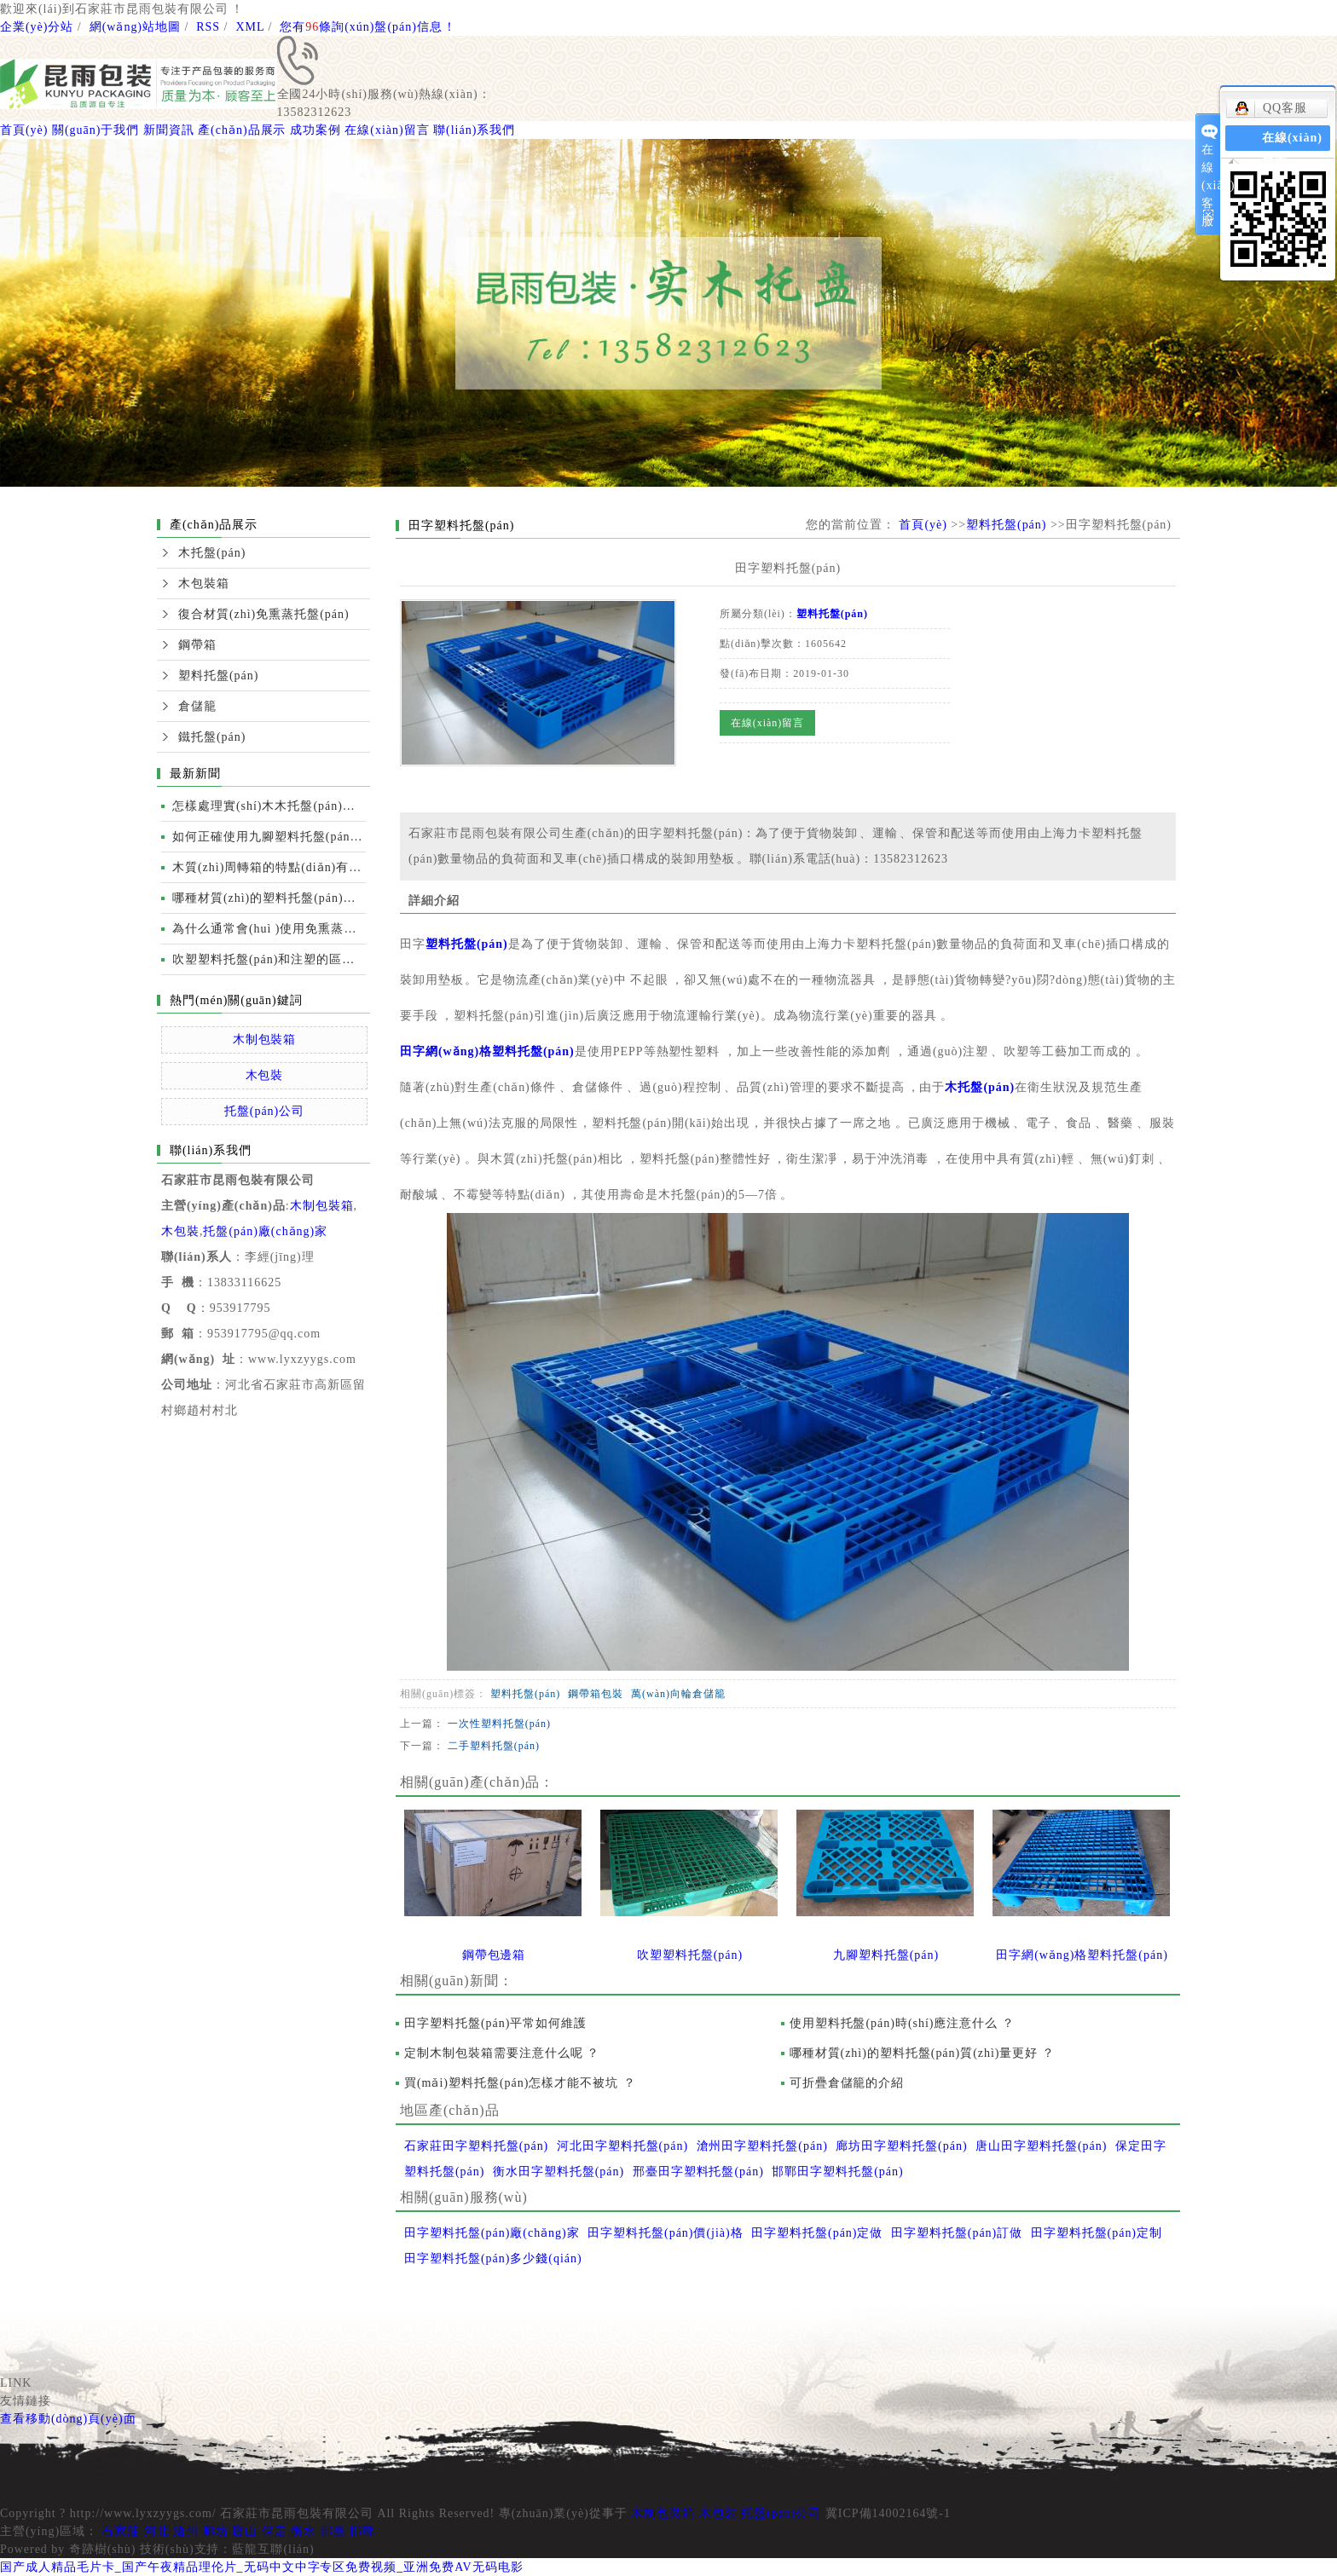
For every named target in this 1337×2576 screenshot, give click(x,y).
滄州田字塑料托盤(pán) (762, 2146)
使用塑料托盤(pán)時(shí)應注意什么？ (903, 2023)
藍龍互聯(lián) (273, 2549)
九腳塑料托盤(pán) (886, 1955)
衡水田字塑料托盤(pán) (558, 2171)
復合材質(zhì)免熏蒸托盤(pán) (264, 614)
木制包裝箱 (265, 1039)
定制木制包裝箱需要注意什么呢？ (501, 2053)
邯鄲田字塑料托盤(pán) (837, 2171)
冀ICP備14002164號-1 (888, 2513)
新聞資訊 (168, 130)
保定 (274, 2531)
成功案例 (315, 130)
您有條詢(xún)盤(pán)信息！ (367, 26)
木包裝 (265, 1075)
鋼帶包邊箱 (494, 1955)
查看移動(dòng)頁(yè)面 (68, 2418)
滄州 (186, 2531)
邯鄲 (362, 2531)
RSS (208, 26)
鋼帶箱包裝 (595, 1694)
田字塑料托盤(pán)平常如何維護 (495, 2023)
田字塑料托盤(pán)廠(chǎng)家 (492, 2233)
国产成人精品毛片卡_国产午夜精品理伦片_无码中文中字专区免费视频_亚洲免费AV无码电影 (262, 2567)
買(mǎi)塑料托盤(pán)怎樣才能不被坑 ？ (520, 2082)
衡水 (303, 2531)
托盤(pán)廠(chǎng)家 (265, 1231)
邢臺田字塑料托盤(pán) (698, 2171)
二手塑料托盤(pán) (494, 1746)
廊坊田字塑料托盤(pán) (901, 2146)
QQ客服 (1271, 108)
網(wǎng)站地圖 (135, 26)
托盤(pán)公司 (264, 1111)
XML (249, 26)
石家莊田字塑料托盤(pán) (476, 2146)
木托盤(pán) (212, 552)
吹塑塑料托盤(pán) (690, 1955)
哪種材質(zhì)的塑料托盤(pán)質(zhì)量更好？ (269, 898)
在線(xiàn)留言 (386, 130)
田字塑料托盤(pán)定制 (1096, 2233)
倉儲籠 (197, 706)
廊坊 (216, 2531)
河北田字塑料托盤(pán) (622, 2146)
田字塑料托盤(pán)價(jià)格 (665, 2233)
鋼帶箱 (197, 644)
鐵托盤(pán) (212, 737)
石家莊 (120, 2531)
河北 (157, 2531)
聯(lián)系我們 (474, 130)
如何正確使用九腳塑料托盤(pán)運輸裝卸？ (269, 836)
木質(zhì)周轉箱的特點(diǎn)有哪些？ (269, 867)
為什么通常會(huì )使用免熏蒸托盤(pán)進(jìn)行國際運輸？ (269, 928)
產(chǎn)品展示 (242, 130)
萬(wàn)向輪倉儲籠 (678, 1694)
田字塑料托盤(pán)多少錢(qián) (493, 2258)
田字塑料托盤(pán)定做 (817, 2233)
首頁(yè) (24, 130)
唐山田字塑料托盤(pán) (1041, 2146)
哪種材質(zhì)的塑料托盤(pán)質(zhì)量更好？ (923, 2053)
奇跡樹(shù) (102, 2549)
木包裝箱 (203, 583)
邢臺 (333, 2531)
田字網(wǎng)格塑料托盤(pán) (487, 1051)
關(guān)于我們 (95, 130)
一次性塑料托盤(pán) (499, 1724)
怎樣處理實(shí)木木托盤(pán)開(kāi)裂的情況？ (269, 806)
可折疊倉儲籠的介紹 (847, 2082)
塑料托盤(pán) (218, 675)
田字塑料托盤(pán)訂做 (956, 2233)
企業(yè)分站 (36, 26)
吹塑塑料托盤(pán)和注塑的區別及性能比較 (269, 959)
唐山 (245, 2531)
